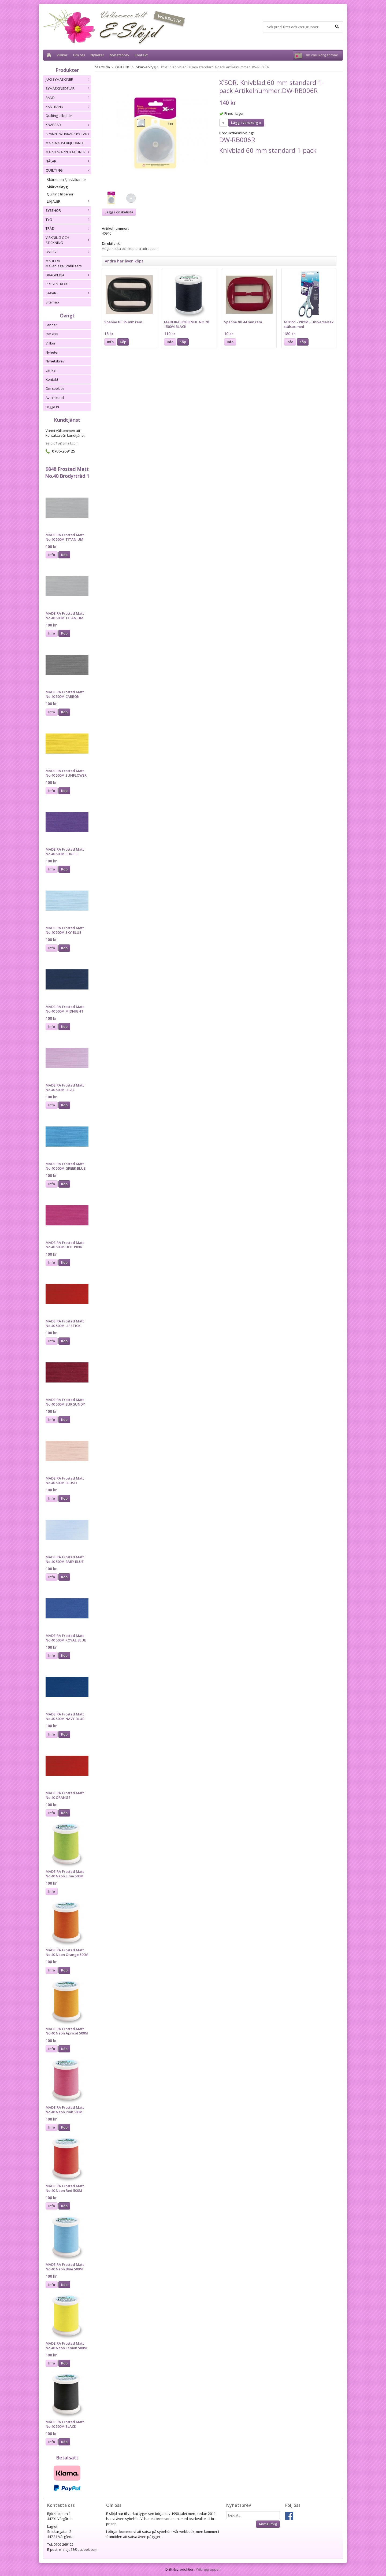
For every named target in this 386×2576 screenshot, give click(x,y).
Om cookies (55, 388)
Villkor (62, 55)
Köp (64, 554)
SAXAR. (68, 293)
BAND (68, 97)
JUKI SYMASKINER (68, 79)
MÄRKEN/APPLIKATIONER (68, 152)
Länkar (51, 370)
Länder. (52, 325)
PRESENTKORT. (58, 283)
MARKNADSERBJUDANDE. (66, 142)
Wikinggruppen (208, 2569)
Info (51, 554)
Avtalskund (55, 397)
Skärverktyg (57, 186)
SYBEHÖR (68, 210)
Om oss (79, 55)
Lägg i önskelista (119, 212)
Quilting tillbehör (59, 115)
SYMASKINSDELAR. (68, 88)
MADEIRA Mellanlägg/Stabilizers (64, 263)
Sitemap (52, 302)
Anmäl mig (268, 2524)
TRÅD (68, 228)
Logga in (52, 406)
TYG (68, 219)
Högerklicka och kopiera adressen (130, 248)
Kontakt (141, 55)
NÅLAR (68, 161)
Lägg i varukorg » (246, 122)
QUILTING (68, 170)
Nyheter (97, 55)
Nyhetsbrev (119, 55)
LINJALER (69, 201)
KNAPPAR (68, 124)
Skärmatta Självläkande (66, 179)
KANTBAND (68, 106)
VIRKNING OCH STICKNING (68, 240)
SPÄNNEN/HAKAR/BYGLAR (68, 133)
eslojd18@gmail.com (62, 443)
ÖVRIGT (68, 251)
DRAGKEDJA (68, 275)
